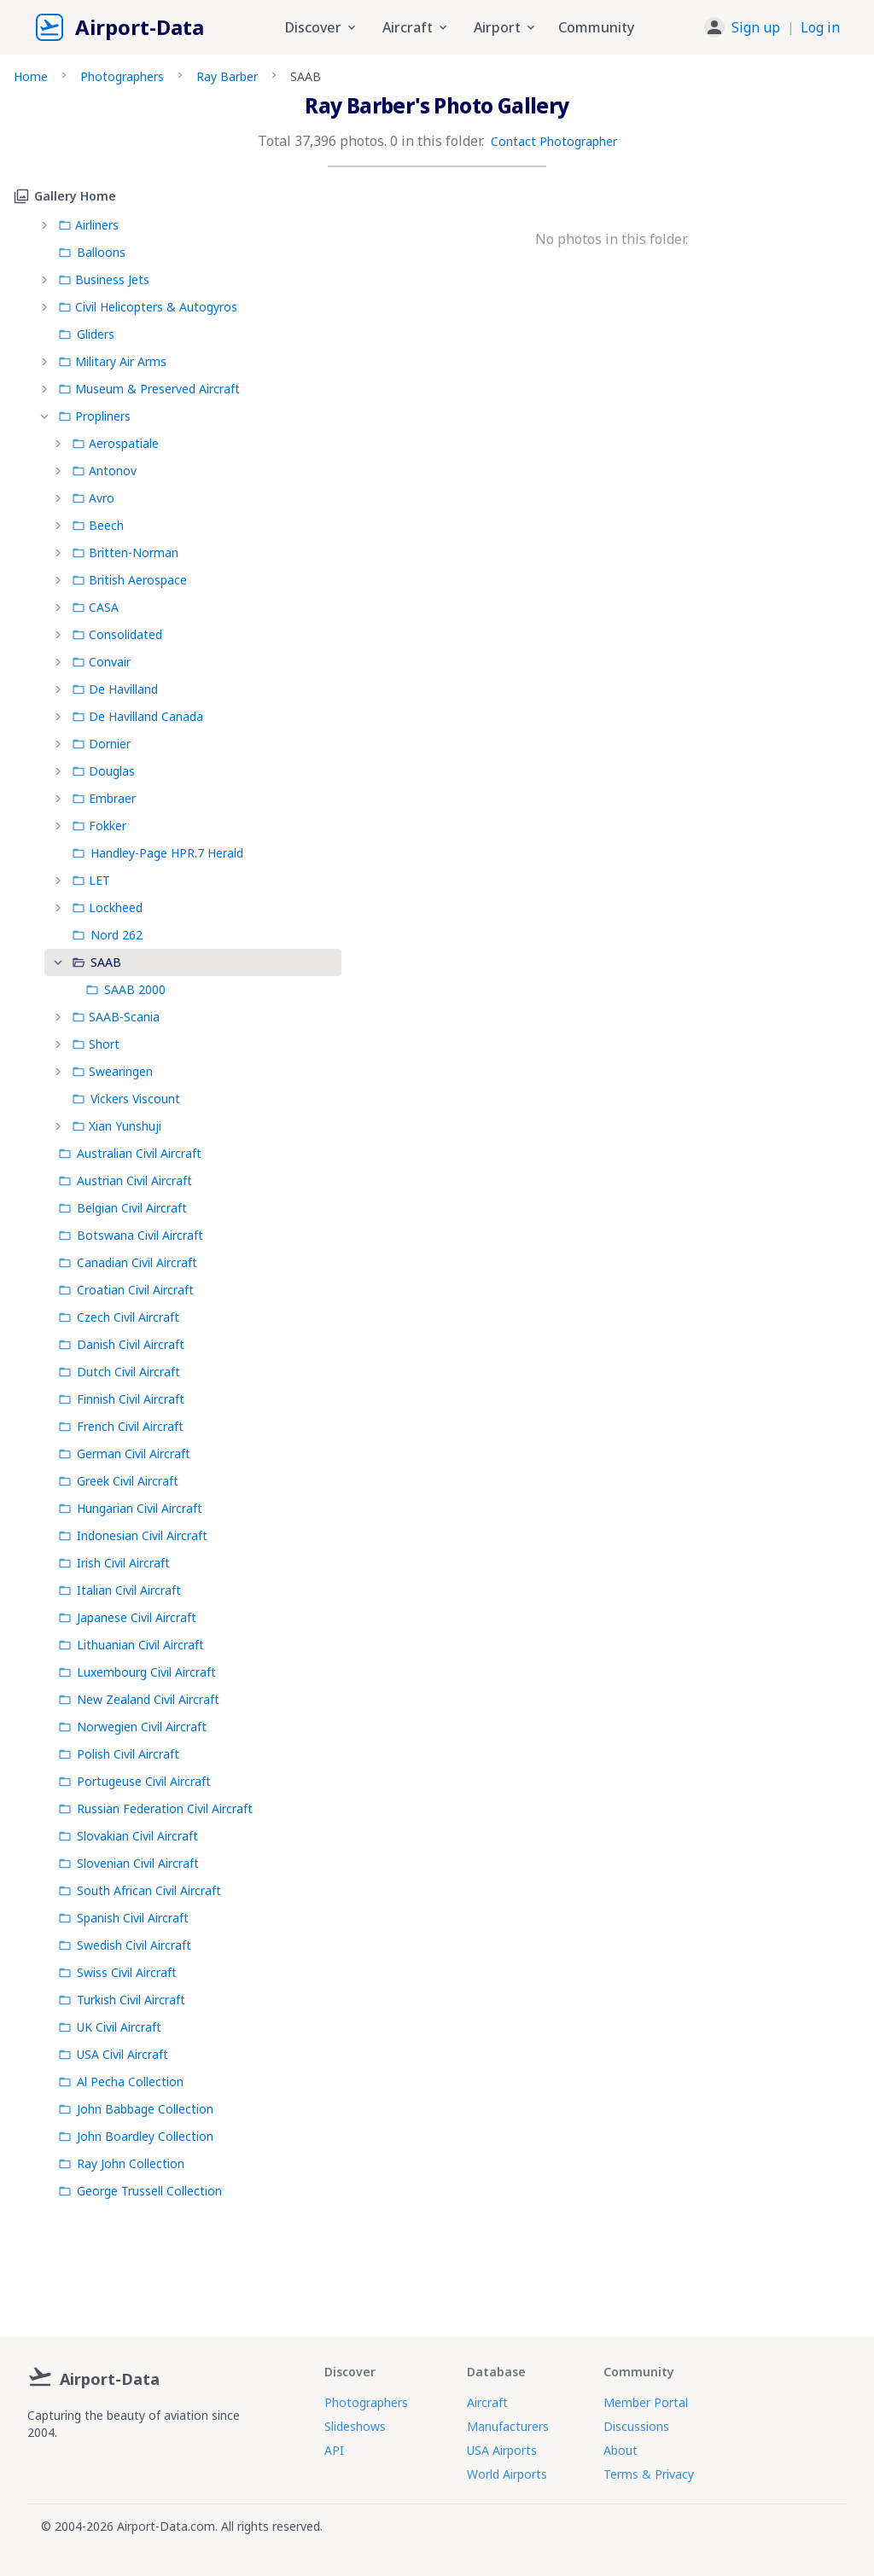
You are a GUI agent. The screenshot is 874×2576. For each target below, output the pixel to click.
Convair (101, 662)
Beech (98, 525)
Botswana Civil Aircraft (130, 1235)
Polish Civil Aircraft (118, 1754)
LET (91, 880)
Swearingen (112, 1071)
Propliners (94, 416)
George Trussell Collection (140, 2191)
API (334, 2450)
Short (95, 1044)
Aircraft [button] (416, 27)
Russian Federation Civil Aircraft (155, 1808)
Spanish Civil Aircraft (123, 1918)
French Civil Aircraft (121, 1426)
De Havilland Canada (137, 716)
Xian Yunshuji (116, 1126)
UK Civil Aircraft (109, 2027)
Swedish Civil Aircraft (124, 1945)
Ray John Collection (121, 2163)
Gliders (86, 334)
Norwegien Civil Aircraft (132, 1726)
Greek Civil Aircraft (118, 1481)
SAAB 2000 (125, 989)
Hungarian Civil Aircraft (130, 1508)
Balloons (91, 252)
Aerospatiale (115, 443)
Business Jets (103, 279)
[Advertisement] (437, 2263)
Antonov (104, 470)
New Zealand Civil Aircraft (138, 1699)
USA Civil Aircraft (113, 2054)
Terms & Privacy (648, 2474)
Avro (93, 498)
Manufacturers (508, 2426)
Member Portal (645, 2402)
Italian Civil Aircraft (119, 1590)
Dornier (101, 744)
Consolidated (117, 634)
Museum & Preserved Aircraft (149, 389)
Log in (820, 27)
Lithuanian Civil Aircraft (131, 1645)
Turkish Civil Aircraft (121, 2000)
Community (596, 27)
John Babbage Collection (135, 2109)
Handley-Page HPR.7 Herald (157, 853)
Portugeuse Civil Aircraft (134, 1781)
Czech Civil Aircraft (118, 1317)
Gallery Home (65, 196)
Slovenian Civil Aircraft (128, 1863)
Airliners (88, 225)
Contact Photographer (554, 141)
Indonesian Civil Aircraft (132, 1535)
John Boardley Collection (135, 2136)
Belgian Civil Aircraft (122, 1208)
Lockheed (107, 907)
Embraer (104, 798)
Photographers (122, 76)
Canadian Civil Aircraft (127, 1262)
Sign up (755, 27)
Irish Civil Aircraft (114, 1563)
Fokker (99, 825)
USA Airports (502, 2450)
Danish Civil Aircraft (121, 1344)
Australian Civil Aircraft (129, 1153)
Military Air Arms (112, 361)
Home (31, 76)
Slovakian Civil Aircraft (128, 1836)
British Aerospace (129, 580)
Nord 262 (107, 935)
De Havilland (115, 689)
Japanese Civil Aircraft (127, 1617)
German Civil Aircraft (124, 1453)
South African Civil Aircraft (139, 1890)
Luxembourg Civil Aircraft (137, 1672)
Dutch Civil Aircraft (119, 1372)
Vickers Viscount (126, 1098)
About (620, 2450)
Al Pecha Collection (121, 2081)
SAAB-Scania (116, 1017)
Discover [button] (321, 27)
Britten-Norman (125, 552)
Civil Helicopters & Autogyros (147, 307)
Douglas (103, 771)
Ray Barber (227, 76)
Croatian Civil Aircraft (126, 1290)
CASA (95, 607)
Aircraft (487, 2402)
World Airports (507, 2474)
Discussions (636, 2426)
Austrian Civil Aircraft (125, 1180)
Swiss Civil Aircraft (117, 1972)
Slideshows (355, 2426)
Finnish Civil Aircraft (121, 1399)
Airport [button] (506, 27)
